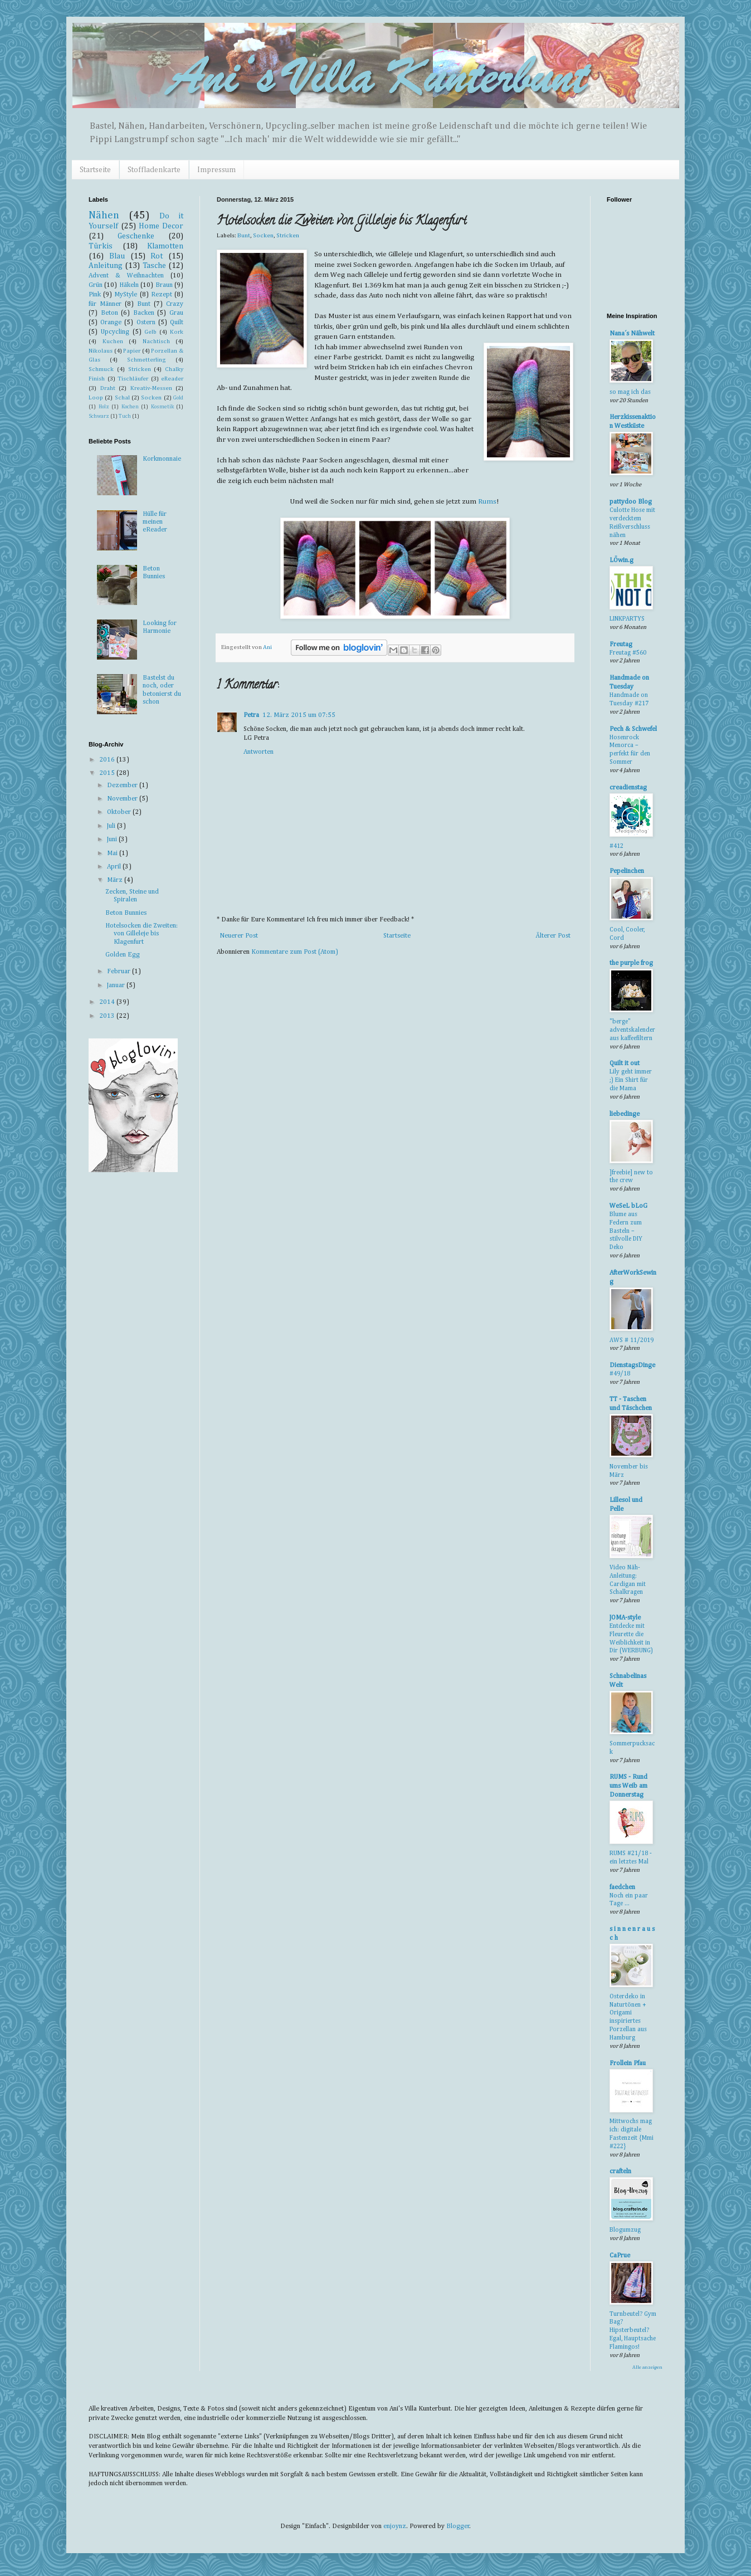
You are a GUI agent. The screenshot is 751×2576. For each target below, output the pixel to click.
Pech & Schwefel (633, 729)
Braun (164, 285)
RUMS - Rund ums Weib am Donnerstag (628, 1786)
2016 (107, 760)
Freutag (620, 644)
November (123, 799)
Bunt (243, 235)
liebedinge (624, 1114)
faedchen (622, 1887)
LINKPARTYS (627, 619)
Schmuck (101, 369)
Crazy (174, 304)
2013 (107, 1016)
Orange (110, 322)
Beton (109, 313)
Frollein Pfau (627, 2063)
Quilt (176, 322)
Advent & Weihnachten (126, 275)
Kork (176, 332)
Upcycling (115, 332)
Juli (112, 826)
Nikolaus (101, 351)
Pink (95, 294)
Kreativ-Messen (151, 388)
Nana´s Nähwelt (632, 333)
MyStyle (125, 294)
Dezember (123, 785)
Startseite (95, 170)
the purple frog (631, 963)
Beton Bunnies (126, 913)
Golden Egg (122, 955)
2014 (107, 1002)
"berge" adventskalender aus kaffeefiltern (632, 1030)
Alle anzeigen (647, 2367)
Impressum (216, 170)
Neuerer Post (239, 936)
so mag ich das (630, 392)
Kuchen (113, 341)
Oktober (120, 812)
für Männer (105, 304)
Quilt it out (624, 1063)
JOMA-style (625, 1617)
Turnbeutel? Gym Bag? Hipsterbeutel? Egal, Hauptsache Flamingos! (632, 2330)
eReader (172, 379)
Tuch (125, 416)
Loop (96, 398)
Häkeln (129, 285)
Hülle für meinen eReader (155, 522)
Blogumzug (625, 2230)
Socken (263, 235)
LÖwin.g (621, 560)
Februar (119, 971)
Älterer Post (552, 936)
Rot (156, 256)
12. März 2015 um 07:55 (298, 715)
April (115, 866)
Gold (178, 398)
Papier (131, 351)
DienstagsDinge (632, 1365)
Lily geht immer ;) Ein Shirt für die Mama (630, 1080)
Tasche (154, 266)
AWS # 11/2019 (631, 1340)
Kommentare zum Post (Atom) (294, 952)
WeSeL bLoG (628, 1206)
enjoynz (394, 2526)
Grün (96, 285)
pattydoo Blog (630, 502)
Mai (113, 853)
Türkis (101, 246)
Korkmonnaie (162, 459)
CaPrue (619, 2255)
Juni (113, 839)
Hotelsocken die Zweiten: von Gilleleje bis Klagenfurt (141, 934)
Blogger (458, 2526)
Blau (117, 256)
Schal (122, 398)
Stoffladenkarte (154, 170)
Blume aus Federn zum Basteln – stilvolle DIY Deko (625, 1231)
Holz (104, 406)
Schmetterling (146, 360)
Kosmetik (162, 406)
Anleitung (106, 266)
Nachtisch (156, 341)
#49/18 (619, 1373)
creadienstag (628, 787)
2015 (107, 773)
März (115, 880)
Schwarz (99, 416)
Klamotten (165, 246)
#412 (616, 846)
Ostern (145, 322)
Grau (176, 313)
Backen (143, 313)
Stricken (287, 235)
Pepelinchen (626, 871)
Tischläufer (133, 379)
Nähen (104, 215)
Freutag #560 (627, 653)
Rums (487, 501)
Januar (116, 985)
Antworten (258, 752)
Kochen (130, 406)
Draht (107, 388)
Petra (251, 715)
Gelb (150, 332)
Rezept (161, 294)
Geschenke (136, 236)
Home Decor (161, 226)
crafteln (620, 2171)
